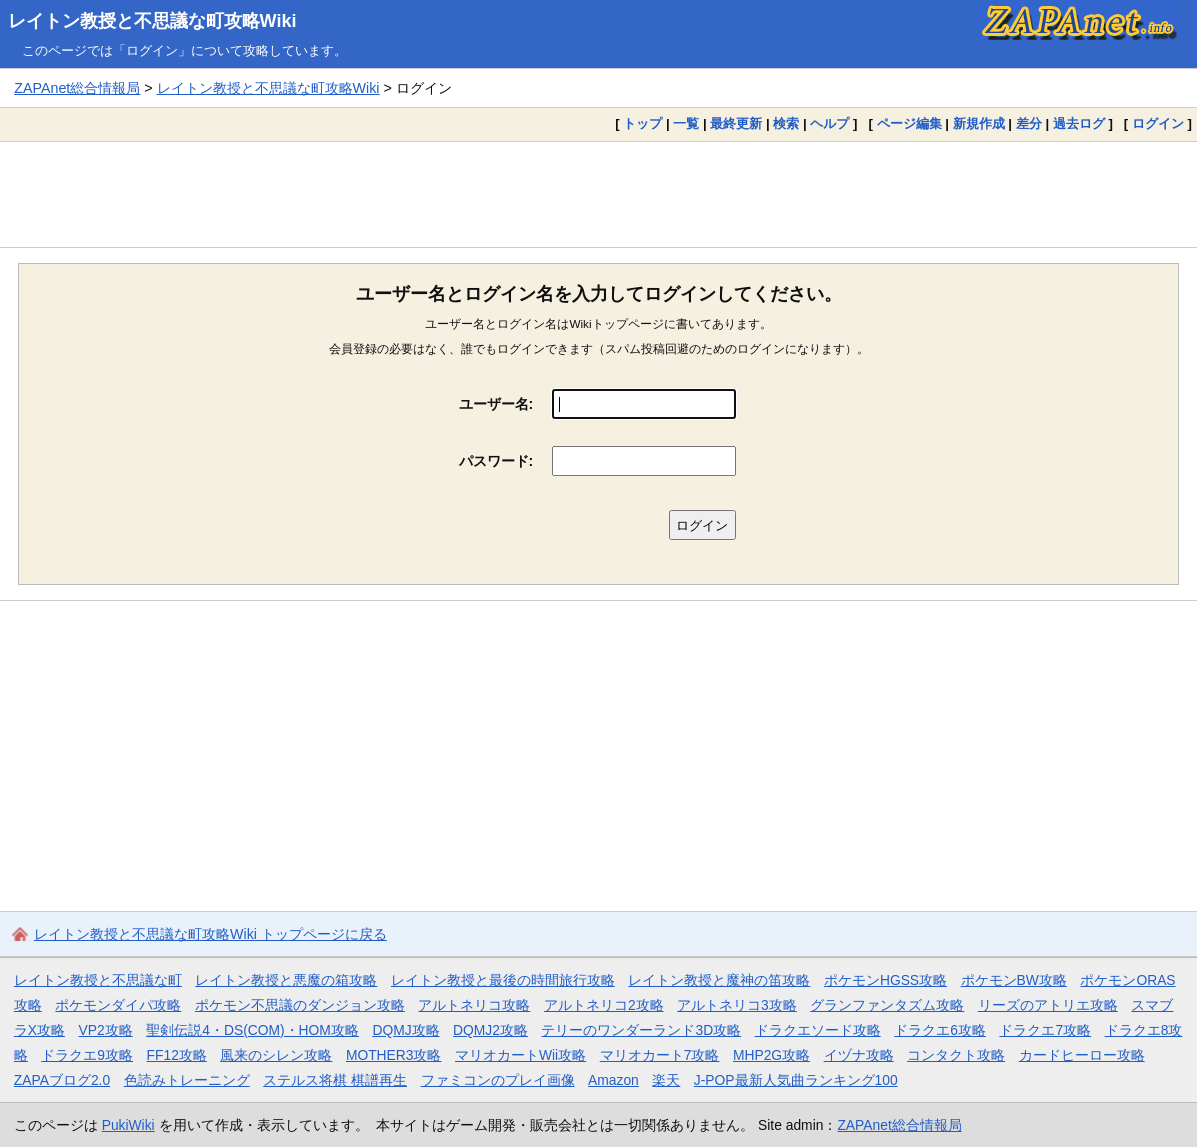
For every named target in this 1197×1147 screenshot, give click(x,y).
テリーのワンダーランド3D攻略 (641, 1030)
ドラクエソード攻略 (818, 1030)
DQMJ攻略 (405, 1030)
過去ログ (1079, 123)
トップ (642, 123)
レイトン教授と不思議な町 (98, 980)
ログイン (1158, 123)
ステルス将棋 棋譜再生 (335, 1080)
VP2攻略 (106, 1030)
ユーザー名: (496, 404)
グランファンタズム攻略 (887, 1005)
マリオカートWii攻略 (520, 1055)
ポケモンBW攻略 (1014, 980)
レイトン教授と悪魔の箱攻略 (286, 980)
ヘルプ (829, 123)
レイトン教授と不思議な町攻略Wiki (152, 21)
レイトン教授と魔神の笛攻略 (719, 980)
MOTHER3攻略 (394, 1055)
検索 (786, 123)
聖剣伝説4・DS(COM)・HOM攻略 (252, 1030)
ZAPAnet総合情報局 (77, 88)
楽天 (666, 1080)
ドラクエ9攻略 (87, 1055)
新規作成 (979, 123)
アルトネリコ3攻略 (737, 1005)
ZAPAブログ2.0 (62, 1080)
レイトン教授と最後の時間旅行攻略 (503, 980)
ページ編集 (909, 123)
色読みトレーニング (187, 1080)
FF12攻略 (177, 1055)
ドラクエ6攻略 (940, 1030)
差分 (1029, 123)
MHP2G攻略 (771, 1055)
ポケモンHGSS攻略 (885, 980)
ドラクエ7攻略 (1045, 1030)
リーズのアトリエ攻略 (1048, 1005)
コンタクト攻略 (956, 1055)
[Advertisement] (598, 194)
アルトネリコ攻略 (474, 1005)
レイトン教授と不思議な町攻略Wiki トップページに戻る (210, 934)
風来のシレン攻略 (276, 1055)
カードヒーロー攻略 (1082, 1055)
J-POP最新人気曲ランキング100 (796, 1080)
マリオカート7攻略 (660, 1055)
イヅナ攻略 (859, 1055)
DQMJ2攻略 (490, 1030)
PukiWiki (128, 1125)
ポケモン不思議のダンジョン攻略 (300, 1005)
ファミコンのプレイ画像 (498, 1080)
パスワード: (496, 461)
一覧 (686, 123)
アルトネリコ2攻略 (604, 1005)
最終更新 (736, 123)
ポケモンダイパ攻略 (118, 1005)
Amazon (613, 1080)
